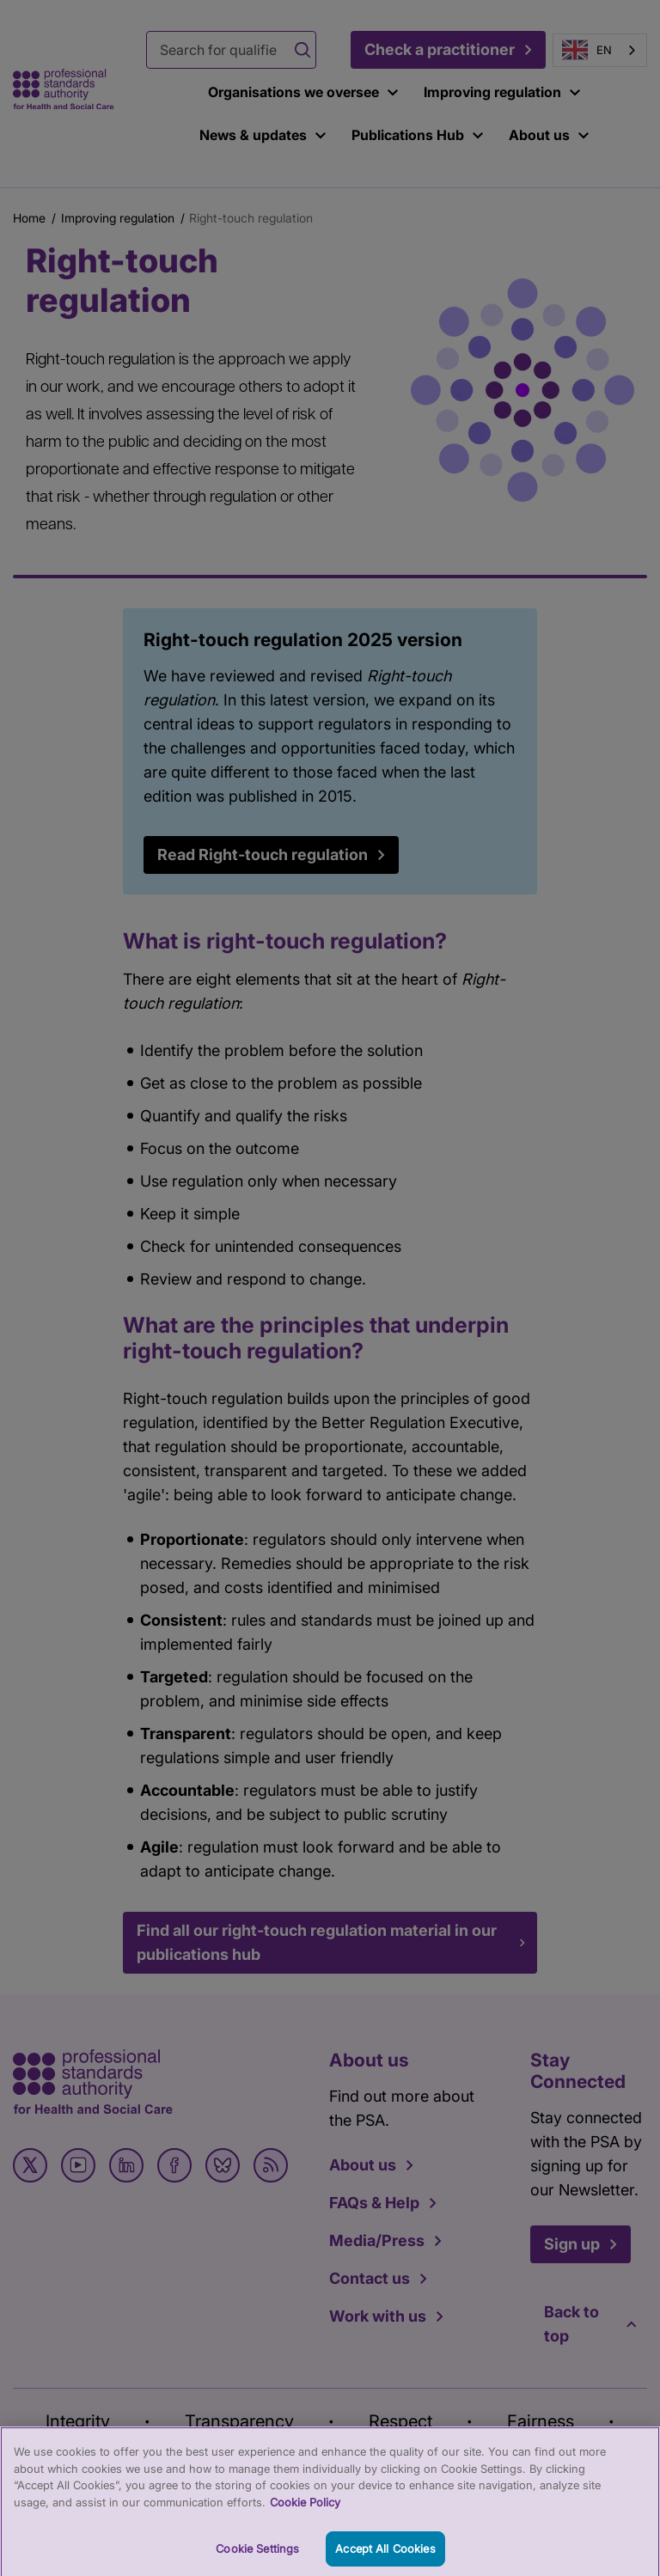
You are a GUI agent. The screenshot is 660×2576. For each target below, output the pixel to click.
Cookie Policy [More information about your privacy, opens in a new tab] (305, 2510)
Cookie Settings (257, 2556)
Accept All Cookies (385, 2556)
